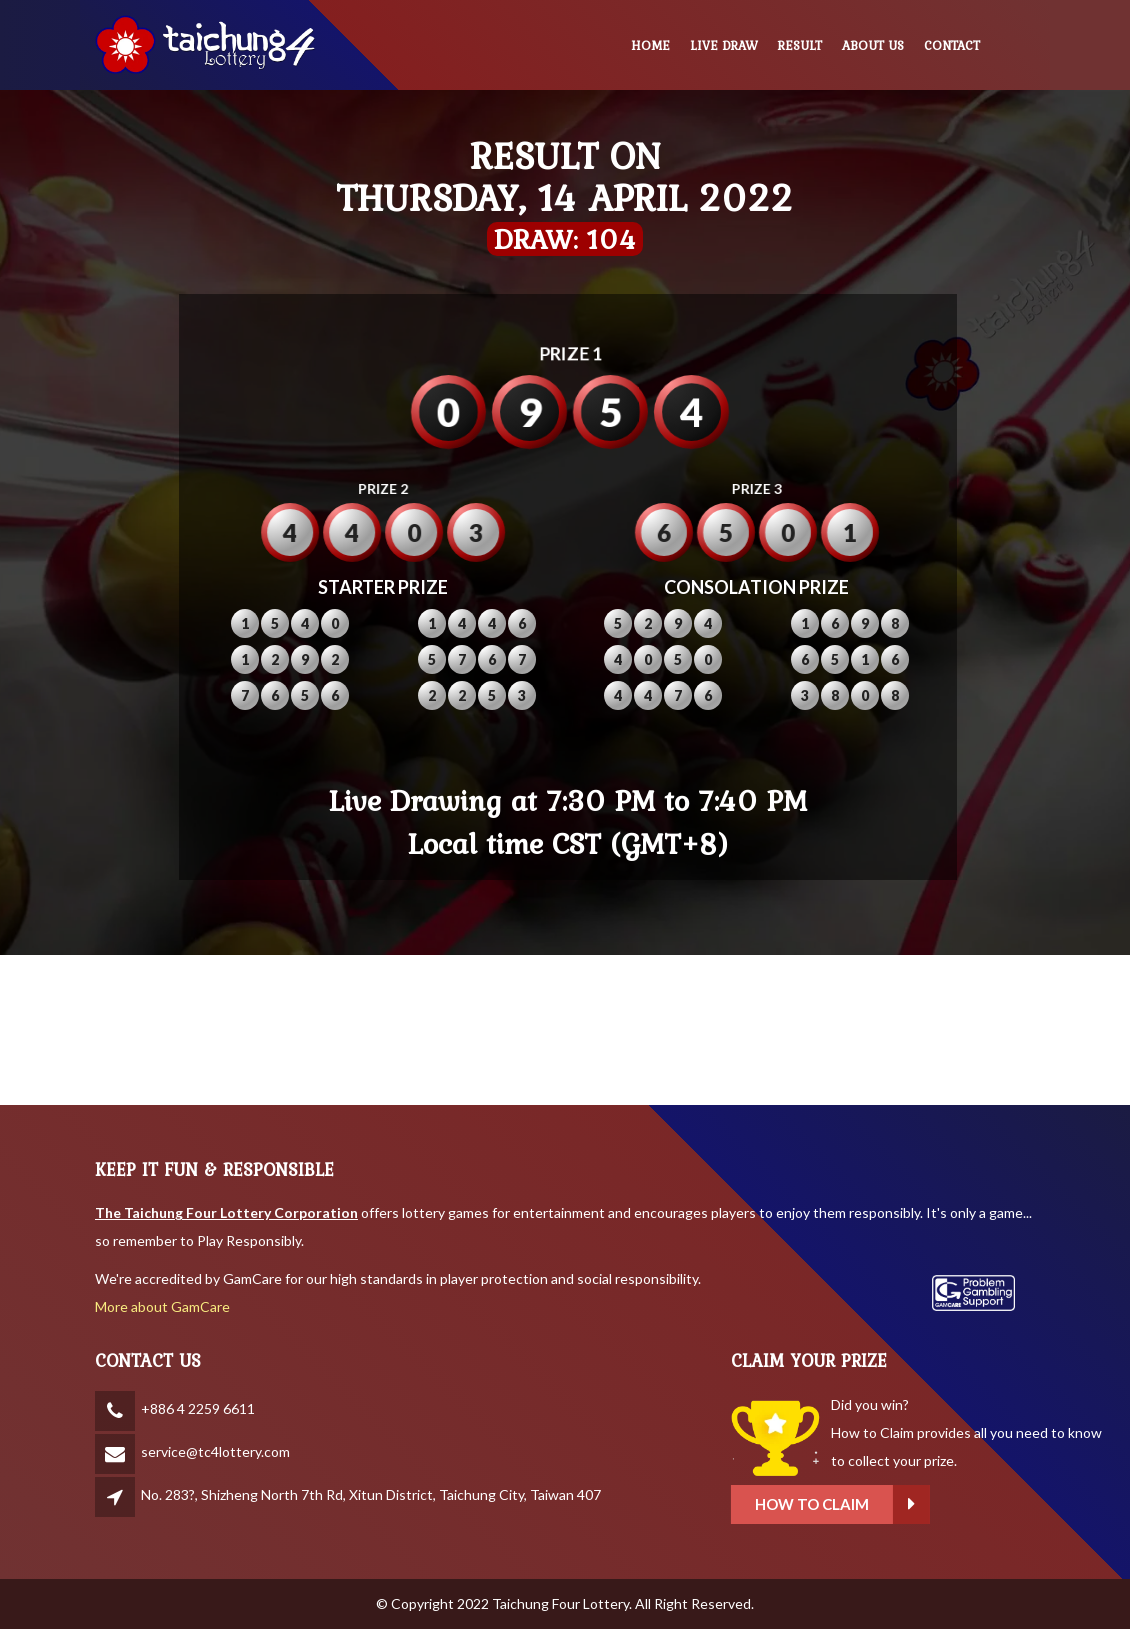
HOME (650, 45)
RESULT (800, 45)
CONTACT (952, 45)
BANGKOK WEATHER (565, 1030)
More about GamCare (162, 1306)
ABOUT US (873, 45)
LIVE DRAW (724, 45)
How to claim (963, 1504)
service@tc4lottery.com (215, 1451)
